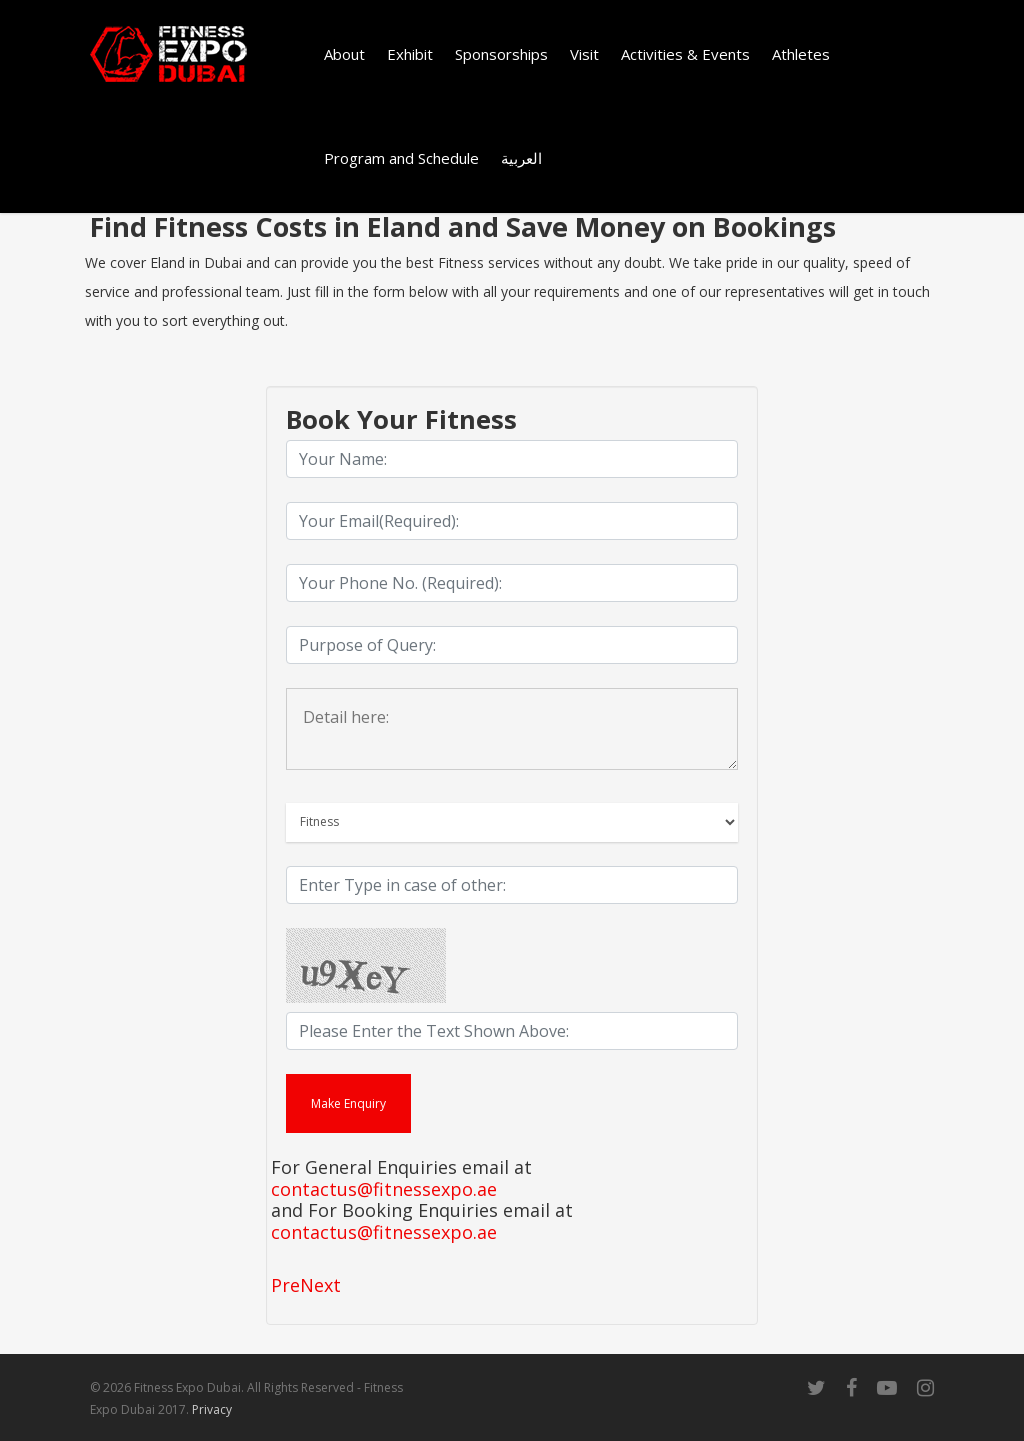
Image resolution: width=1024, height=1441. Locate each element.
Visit (584, 54)
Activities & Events (685, 54)
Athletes (801, 54)
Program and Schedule (401, 158)
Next (320, 1285)
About (344, 54)
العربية (521, 158)
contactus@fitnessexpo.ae (384, 1190)
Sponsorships (501, 54)
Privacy (212, 1409)
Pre (285, 1285)
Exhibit (410, 54)
